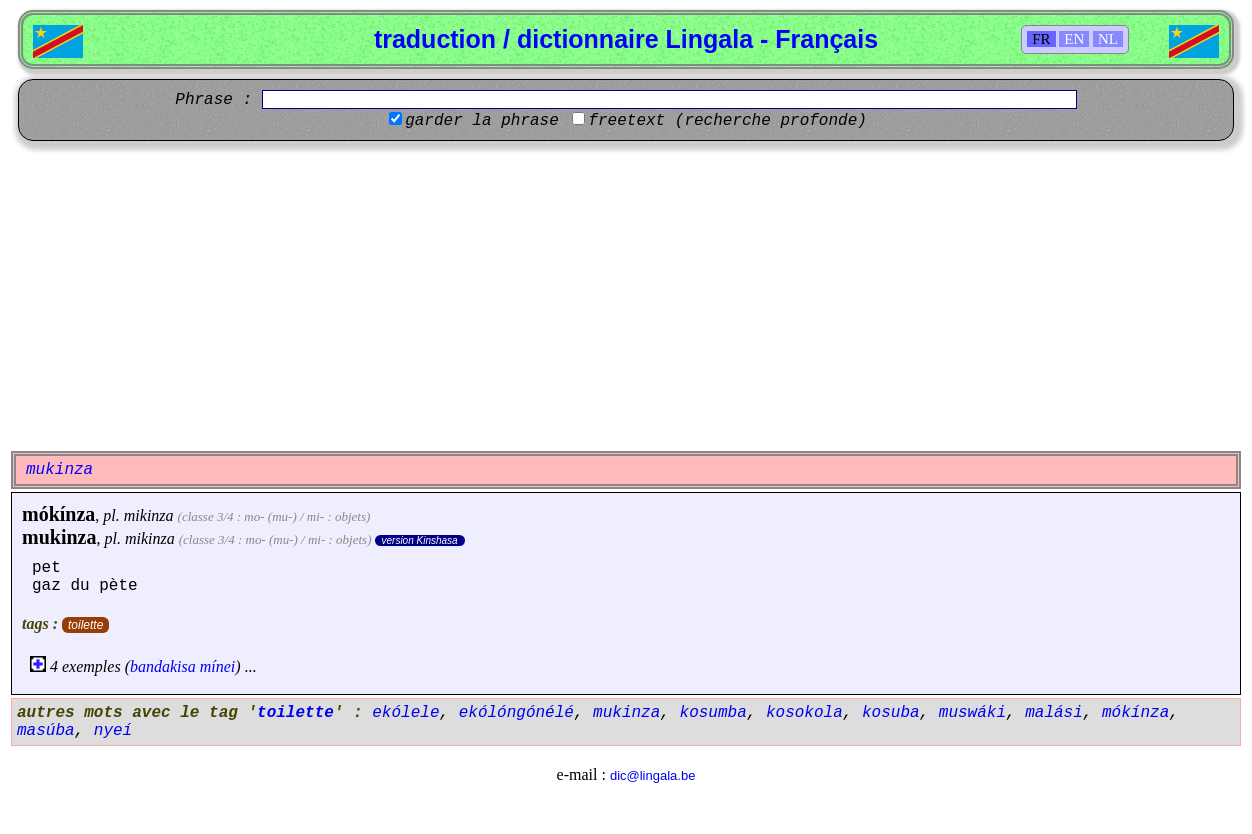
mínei (218, 666)
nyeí (113, 731)
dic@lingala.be (652, 775)
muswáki (972, 713)
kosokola (804, 713)
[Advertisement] (626, 296)
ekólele (405, 713)
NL (1108, 39)
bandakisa (163, 666)
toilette (85, 625)
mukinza (59, 537)
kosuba (891, 713)
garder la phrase (482, 121)
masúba (46, 731)
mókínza (58, 514)
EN (1074, 39)
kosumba (713, 713)
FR (1041, 39)
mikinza (149, 515)
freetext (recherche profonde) (727, 121)
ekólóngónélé (516, 713)
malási (1054, 713)
